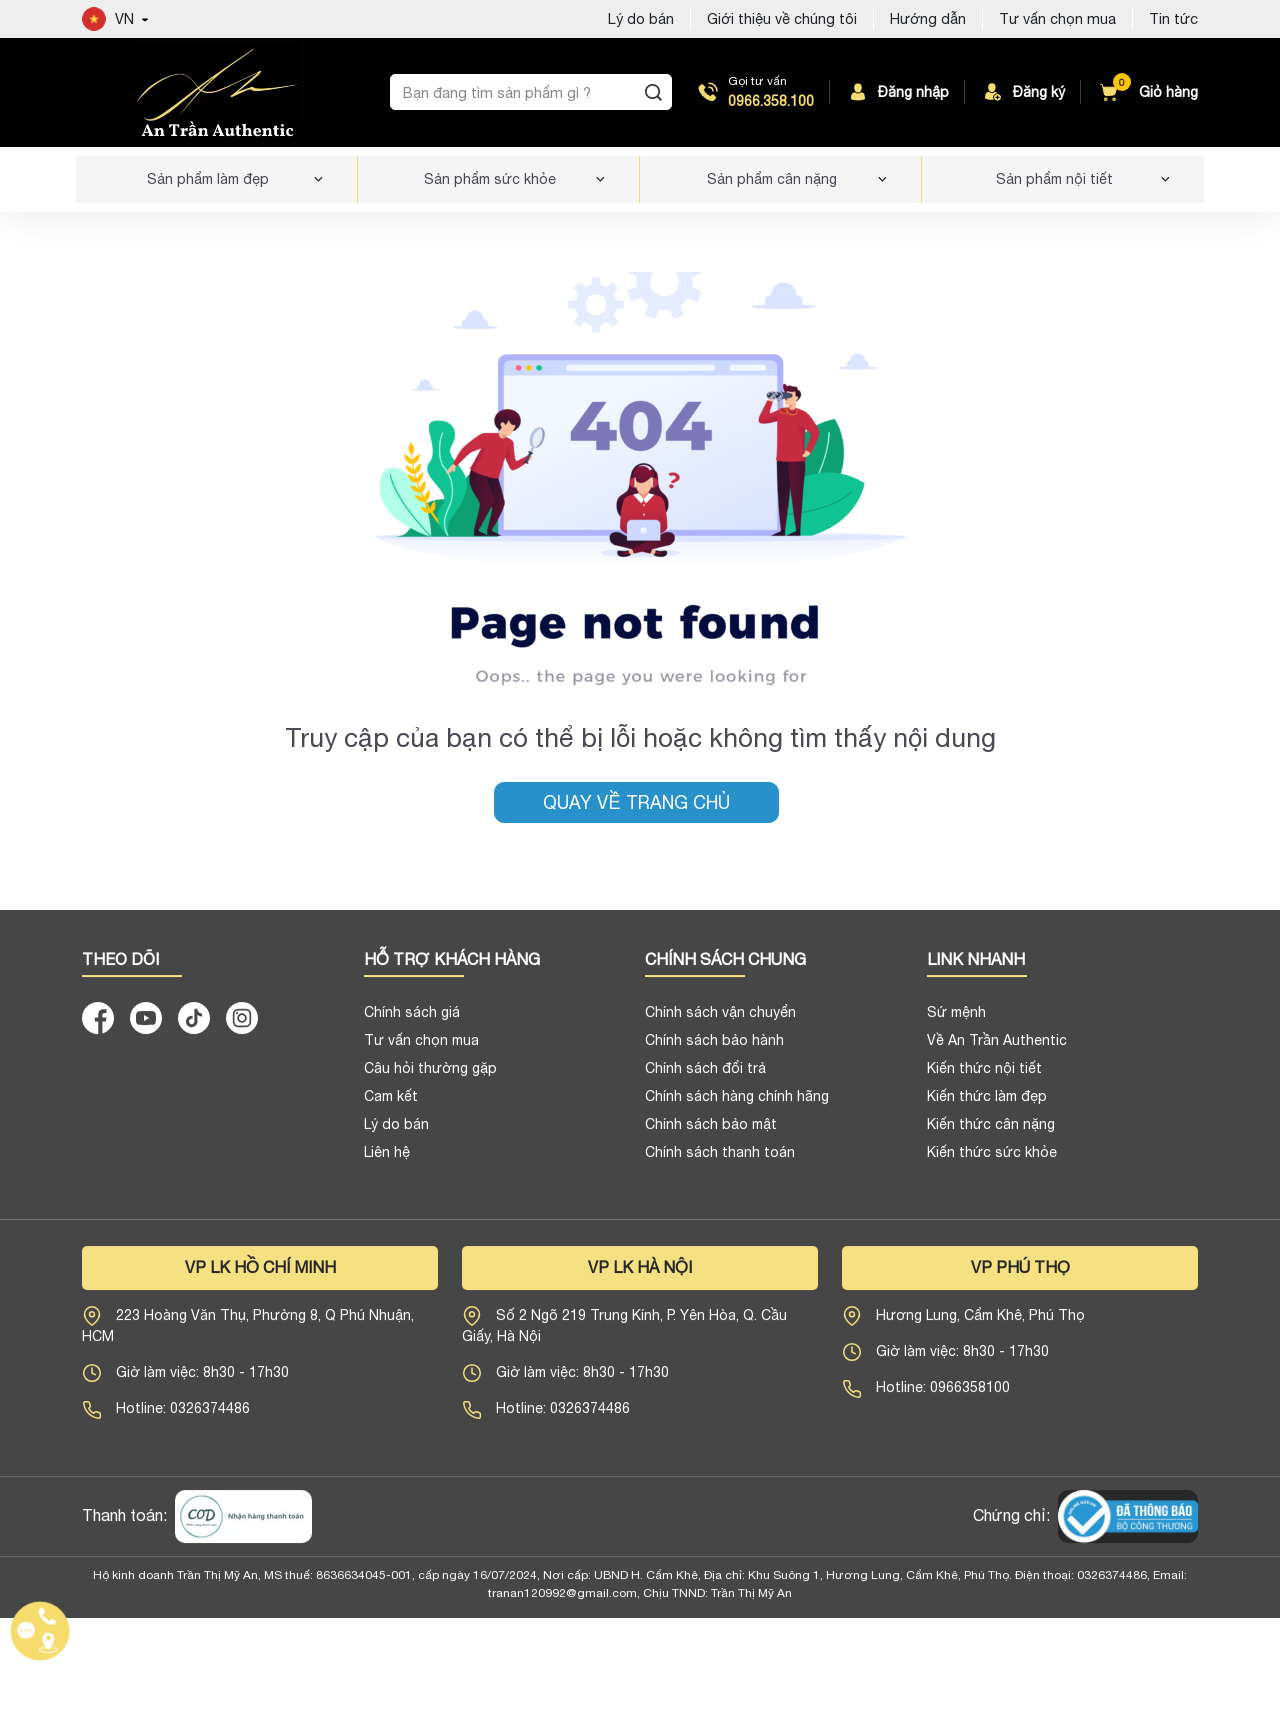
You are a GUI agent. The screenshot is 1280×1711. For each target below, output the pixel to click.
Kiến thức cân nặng (991, 1131)
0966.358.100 (771, 101)
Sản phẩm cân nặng (772, 179)
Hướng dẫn (928, 18)
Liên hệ (387, 1159)
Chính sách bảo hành (714, 1047)
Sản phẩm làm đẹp (208, 179)
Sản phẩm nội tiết (1054, 179)
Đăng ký (1023, 92)
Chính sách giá (412, 1019)
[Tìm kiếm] (653, 92)
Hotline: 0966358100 (943, 1395)
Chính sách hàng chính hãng (737, 1103)
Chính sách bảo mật (711, 1131)
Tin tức (1173, 18)
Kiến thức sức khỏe (992, 1159)
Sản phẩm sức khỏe (490, 179)
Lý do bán (641, 18)
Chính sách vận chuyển (720, 1019)
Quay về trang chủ (636, 802)
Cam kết (391, 1103)
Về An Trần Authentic (997, 1047)
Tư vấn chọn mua (1057, 18)
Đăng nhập (897, 92)
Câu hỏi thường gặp (430, 1075)
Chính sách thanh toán (720, 1159)
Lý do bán (396, 1131)
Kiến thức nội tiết (984, 1075)
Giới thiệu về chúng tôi (782, 18)
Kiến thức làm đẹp (987, 1103)
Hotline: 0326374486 (183, 1416)
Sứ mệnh (956, 1019)
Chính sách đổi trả (705, 1075)
